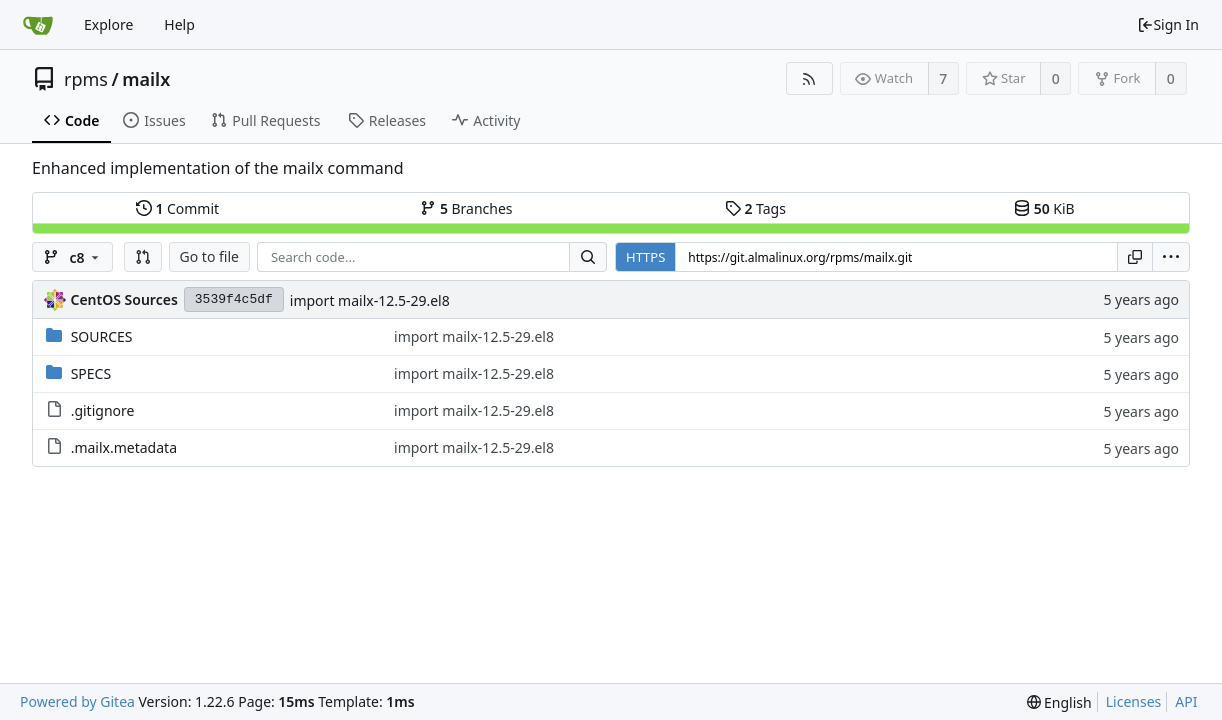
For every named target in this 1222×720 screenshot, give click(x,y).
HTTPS (645, 257)
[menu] (1171, 257)
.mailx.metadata (124, 447)
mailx (146, 79)
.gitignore (103, 410)
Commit (177, 208)
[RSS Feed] (809, 78)
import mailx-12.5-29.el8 (370, 300)
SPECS (91, 373)
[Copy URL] (1135, 257)
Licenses (1134, 701)
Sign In (1168, 24)
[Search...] (588, 257)
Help (179, 24)
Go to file (209, 256)
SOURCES (102, 336)
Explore (108, 24)
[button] (143, 257)
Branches (466, 208)
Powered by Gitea (77, 701)
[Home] (38, 25)
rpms (86, 79)
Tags (755, 208)
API (1186, 701)
